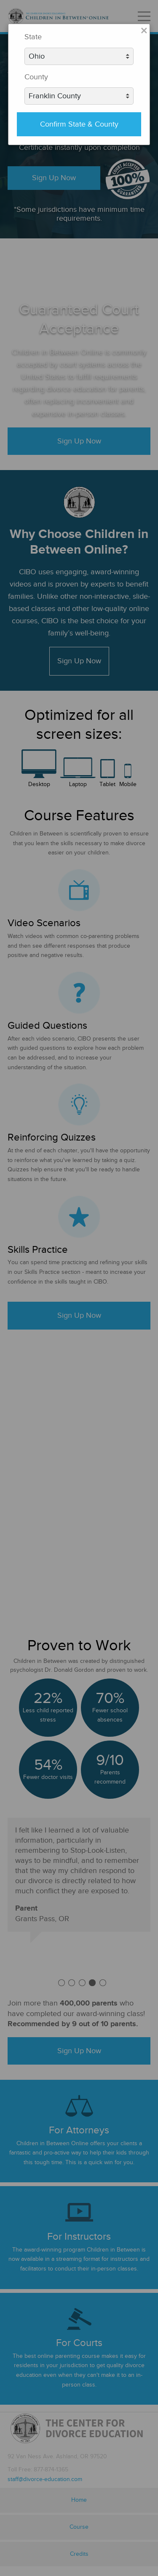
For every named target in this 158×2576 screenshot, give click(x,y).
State (33, 36)
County (36, 77)
